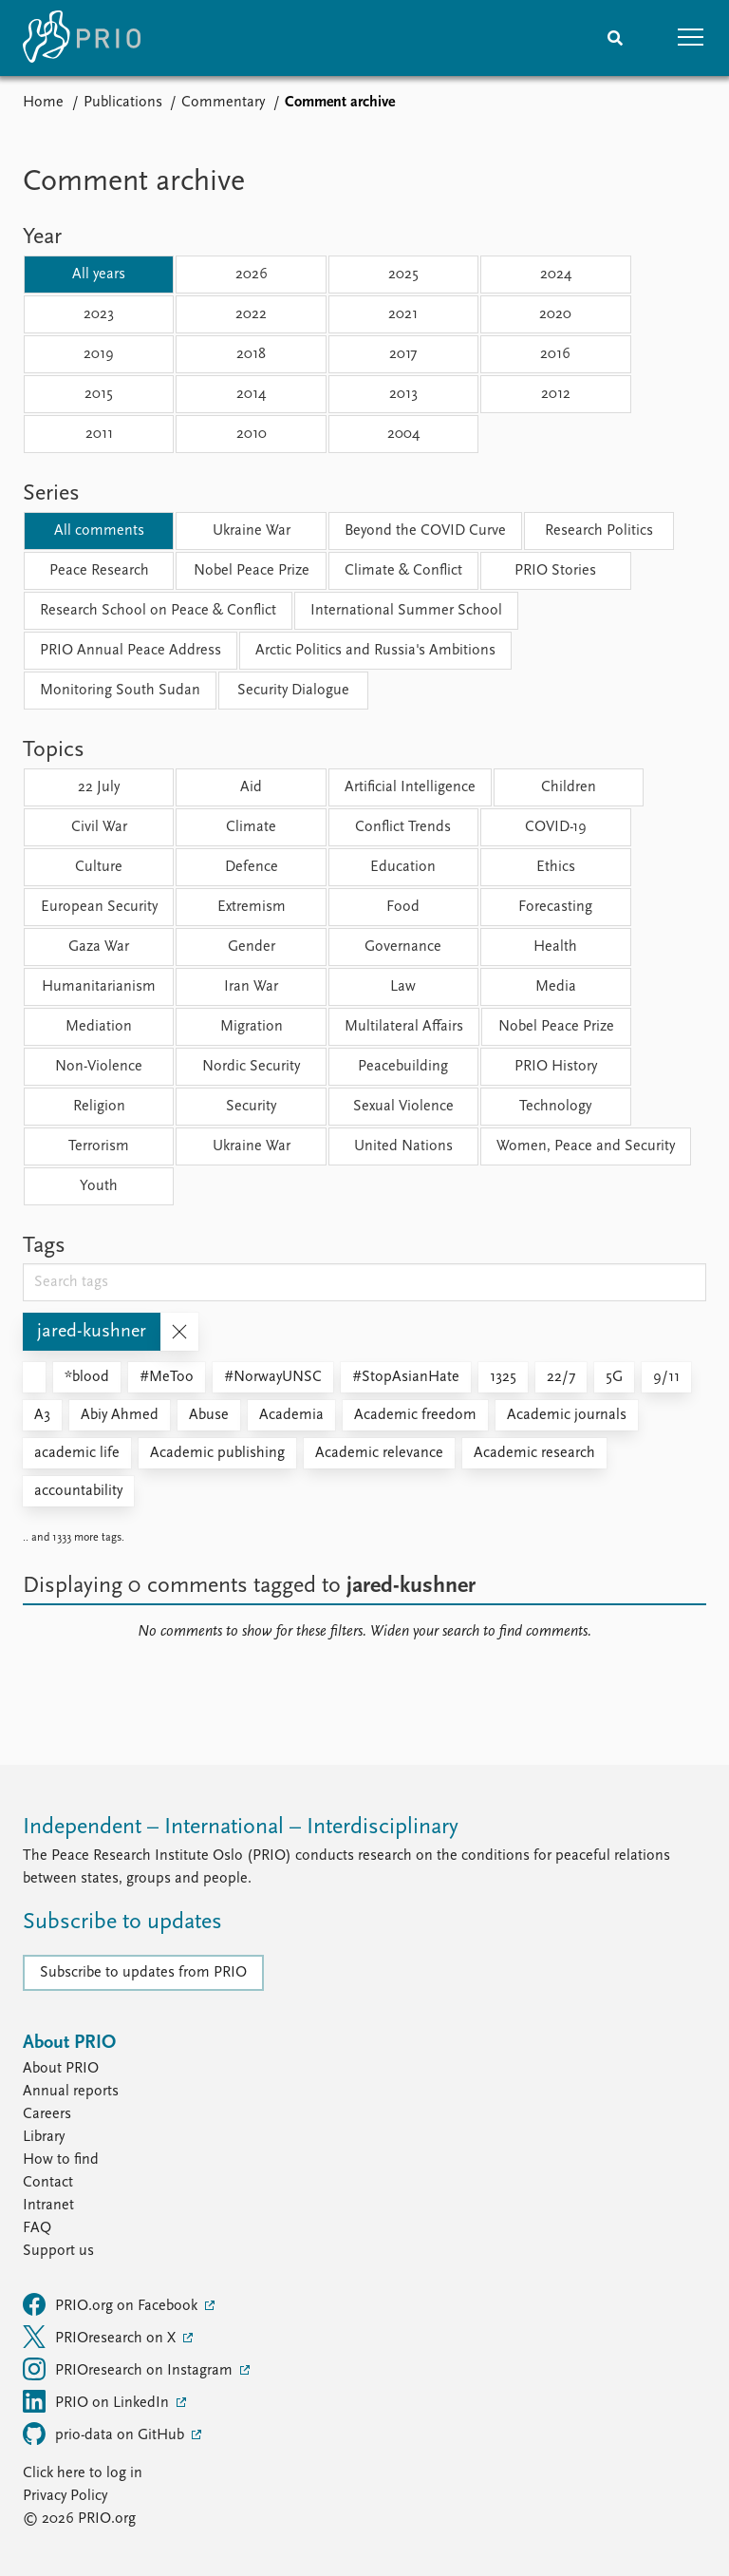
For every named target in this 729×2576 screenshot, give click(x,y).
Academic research (534, 1453)
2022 (251, 314)
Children (568, 787)
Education (403, 867)
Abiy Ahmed (120, 1415)
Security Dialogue (293, 690)
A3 (42, 1415)
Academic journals (566, 1415)
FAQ (37, 2228)
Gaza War (98, 947)
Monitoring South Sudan (120, 690)
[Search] (615, 38)
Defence (251, 867)
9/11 (666, 1377)
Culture (98, 867)
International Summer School (406, 610)
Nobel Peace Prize (251, 570)
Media (555, 986)
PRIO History (555, 1066)
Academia (291, 1415)
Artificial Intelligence (410, 787)
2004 (403, 434)
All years (98, 274)
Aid (251, 787)
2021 (403, 314)
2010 (251, 434)
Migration (251, 1026)
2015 (98, 394)
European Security (99, 907)
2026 (251, 274)
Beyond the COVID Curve (425, 531)
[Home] (81, 38)
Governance (402, 947)
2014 (251, 394)
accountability (78, 1491)
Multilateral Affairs (404, 1026)
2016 (555, 354)
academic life (77, 1453)
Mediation (98, 1026)
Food (403, 907)
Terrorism (98, 1146)
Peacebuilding (403, 1066)
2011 (99, 434)
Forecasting (555, 907)
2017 (403, 354)
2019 (99, 354)
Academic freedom (415, 1415)
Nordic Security (251, 1066)
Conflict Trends (403, 827)
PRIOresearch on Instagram (129, 2369)
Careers (47, 2114)
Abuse (209, 1415)
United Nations (403, 1146)
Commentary (223, 102)
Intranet (48, 2205)
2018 (251, 354)
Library (44, 2137)
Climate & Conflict (403, 570)
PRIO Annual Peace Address (130, 650)
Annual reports (71, 2091)
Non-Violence (98, 1066)
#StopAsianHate (405, 1377)
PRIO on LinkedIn (98, 2401)
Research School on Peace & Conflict (158, 610)
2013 (403, 394)
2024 (555, 274)
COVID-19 (556, 827)
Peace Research (99, 570)
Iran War (251, 986)
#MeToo (167, 1377)
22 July (99, 787)
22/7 (561, 1377)
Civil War (99, 827)
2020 (555, 314)
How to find (61, 2160)
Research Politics (599, 531)
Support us (58, 2251)
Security (251, 1106)
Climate (251, 827)
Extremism (251, 907)
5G (614, 1377)
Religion (99, 1106)
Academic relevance (379, 1453)
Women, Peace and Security (585, 1146)
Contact (48, 2182)
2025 (403, 274)
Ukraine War (251, 531)
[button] (691, 38)
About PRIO (61, 2068)
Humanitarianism (99, 986)
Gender (251, 947)
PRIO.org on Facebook (112, 2304)
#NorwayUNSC (273, 1377)
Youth (99, 1186)
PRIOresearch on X (101, 2336)
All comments (99, 531)
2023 (99, 314)
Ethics (555, 867)
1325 (503, 1377)
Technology (555, 1106)
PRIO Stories (555, 570)
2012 (555, 394)
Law (403, 986)
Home (43, 102)
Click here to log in (82, 2473)
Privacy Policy (65, 2496)
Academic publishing (217, 1453)
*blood (87, 1377)
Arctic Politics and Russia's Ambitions (375, 650)
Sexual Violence (403, 1106)
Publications (123, 102)
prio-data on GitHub (105, 2433)
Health (555, 947)
